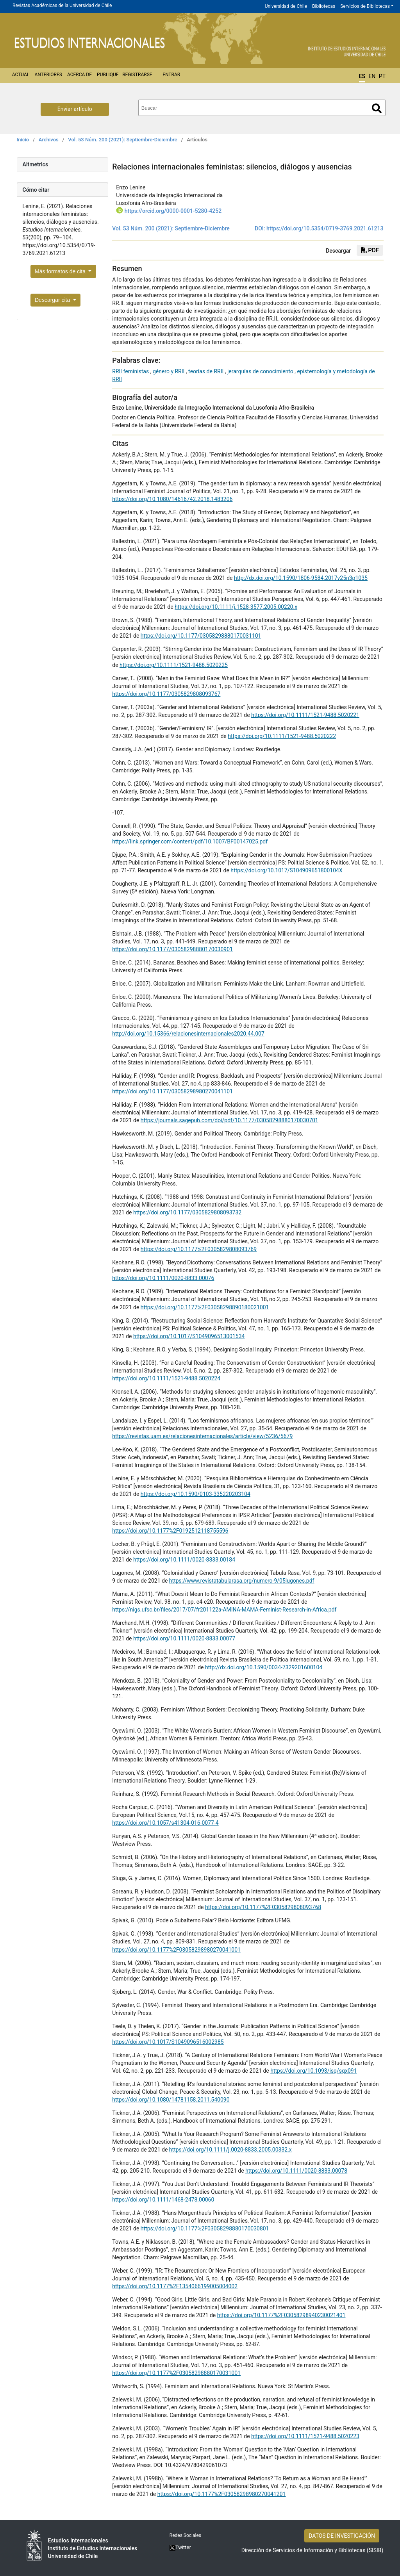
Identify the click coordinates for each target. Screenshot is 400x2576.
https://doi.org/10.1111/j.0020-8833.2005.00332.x (230, 2149)
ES (362, 76)
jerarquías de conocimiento (260, 371)
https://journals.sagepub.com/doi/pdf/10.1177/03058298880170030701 (229, 1120)
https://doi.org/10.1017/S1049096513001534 (189, 1336)
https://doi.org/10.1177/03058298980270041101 (172, 1091)
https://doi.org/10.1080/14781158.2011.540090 (170, 2099)
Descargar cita (53, 300)
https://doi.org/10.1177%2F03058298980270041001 (176, 1950)
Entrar (171, 74)
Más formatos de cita (61, 271)
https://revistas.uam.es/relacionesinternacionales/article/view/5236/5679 (202, 1436)
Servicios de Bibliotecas (365, 6)
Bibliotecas (323, 6)
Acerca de (79, 74)
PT (382, 76)
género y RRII (168, 371)
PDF (370, 250)
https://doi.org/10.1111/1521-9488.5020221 (305, 715)
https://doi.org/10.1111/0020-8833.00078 (296, 2171)
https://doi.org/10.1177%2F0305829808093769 (199, 1249)
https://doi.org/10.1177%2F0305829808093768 (263, 1907)
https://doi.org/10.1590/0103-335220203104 (195, 1494)
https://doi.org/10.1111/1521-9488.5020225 (174, 665)
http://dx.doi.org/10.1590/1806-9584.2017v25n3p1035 (301, 578)
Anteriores (48, 74)
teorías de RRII (205, 371)
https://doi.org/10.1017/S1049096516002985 (167, 2042)
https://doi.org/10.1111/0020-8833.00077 (184, 1638)
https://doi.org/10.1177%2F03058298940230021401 (281, 2315)
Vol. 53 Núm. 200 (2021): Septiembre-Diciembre (122, 140)
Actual (21, 74)
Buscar (377, 108)
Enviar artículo (74, 109)
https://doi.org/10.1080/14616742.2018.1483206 (172, 499)
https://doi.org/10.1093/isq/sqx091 (313, 2071)
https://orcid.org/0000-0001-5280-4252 (173, 211)
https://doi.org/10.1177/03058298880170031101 (201, 636)
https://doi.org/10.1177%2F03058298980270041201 (221, 2494)
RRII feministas (130, 371)
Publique (107, 74)
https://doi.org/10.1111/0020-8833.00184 (184, 1559)
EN (371, 76)
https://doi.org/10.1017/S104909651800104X (286, 870)
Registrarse (137, 74)
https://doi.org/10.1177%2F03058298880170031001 (176, 2373)
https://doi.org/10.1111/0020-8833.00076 (163, 1278)
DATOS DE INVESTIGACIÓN (342, 2536)
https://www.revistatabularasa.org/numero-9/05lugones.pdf (241, 1581)
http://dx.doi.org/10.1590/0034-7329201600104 (263, 1667)
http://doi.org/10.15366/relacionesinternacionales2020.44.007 (188, 1033)
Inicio (23, 140)
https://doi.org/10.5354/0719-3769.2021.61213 (325, 228)
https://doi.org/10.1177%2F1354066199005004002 (175, 2286)
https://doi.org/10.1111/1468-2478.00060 (163, 2199)
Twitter (180, 2547)
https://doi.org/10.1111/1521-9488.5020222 (282, 736)
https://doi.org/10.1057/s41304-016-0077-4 (165, 1823)
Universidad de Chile (286, 6)
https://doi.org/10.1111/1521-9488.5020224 (166, 1378)
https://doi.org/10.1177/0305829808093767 (166, 694)
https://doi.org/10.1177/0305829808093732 (187, 1212)
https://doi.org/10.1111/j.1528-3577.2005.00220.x (236, 607)
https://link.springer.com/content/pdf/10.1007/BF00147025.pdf (190, 841)
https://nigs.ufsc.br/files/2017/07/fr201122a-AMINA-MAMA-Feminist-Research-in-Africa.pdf (224, 1609)
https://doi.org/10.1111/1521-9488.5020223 (305, 2436)
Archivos (49, 140)
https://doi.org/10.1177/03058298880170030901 (172, 949)
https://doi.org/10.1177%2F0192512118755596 (170, 1531)
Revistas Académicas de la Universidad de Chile (62, 5)
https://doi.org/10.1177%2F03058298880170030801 (205, 2228)
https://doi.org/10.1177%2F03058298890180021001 (205, 1307)
